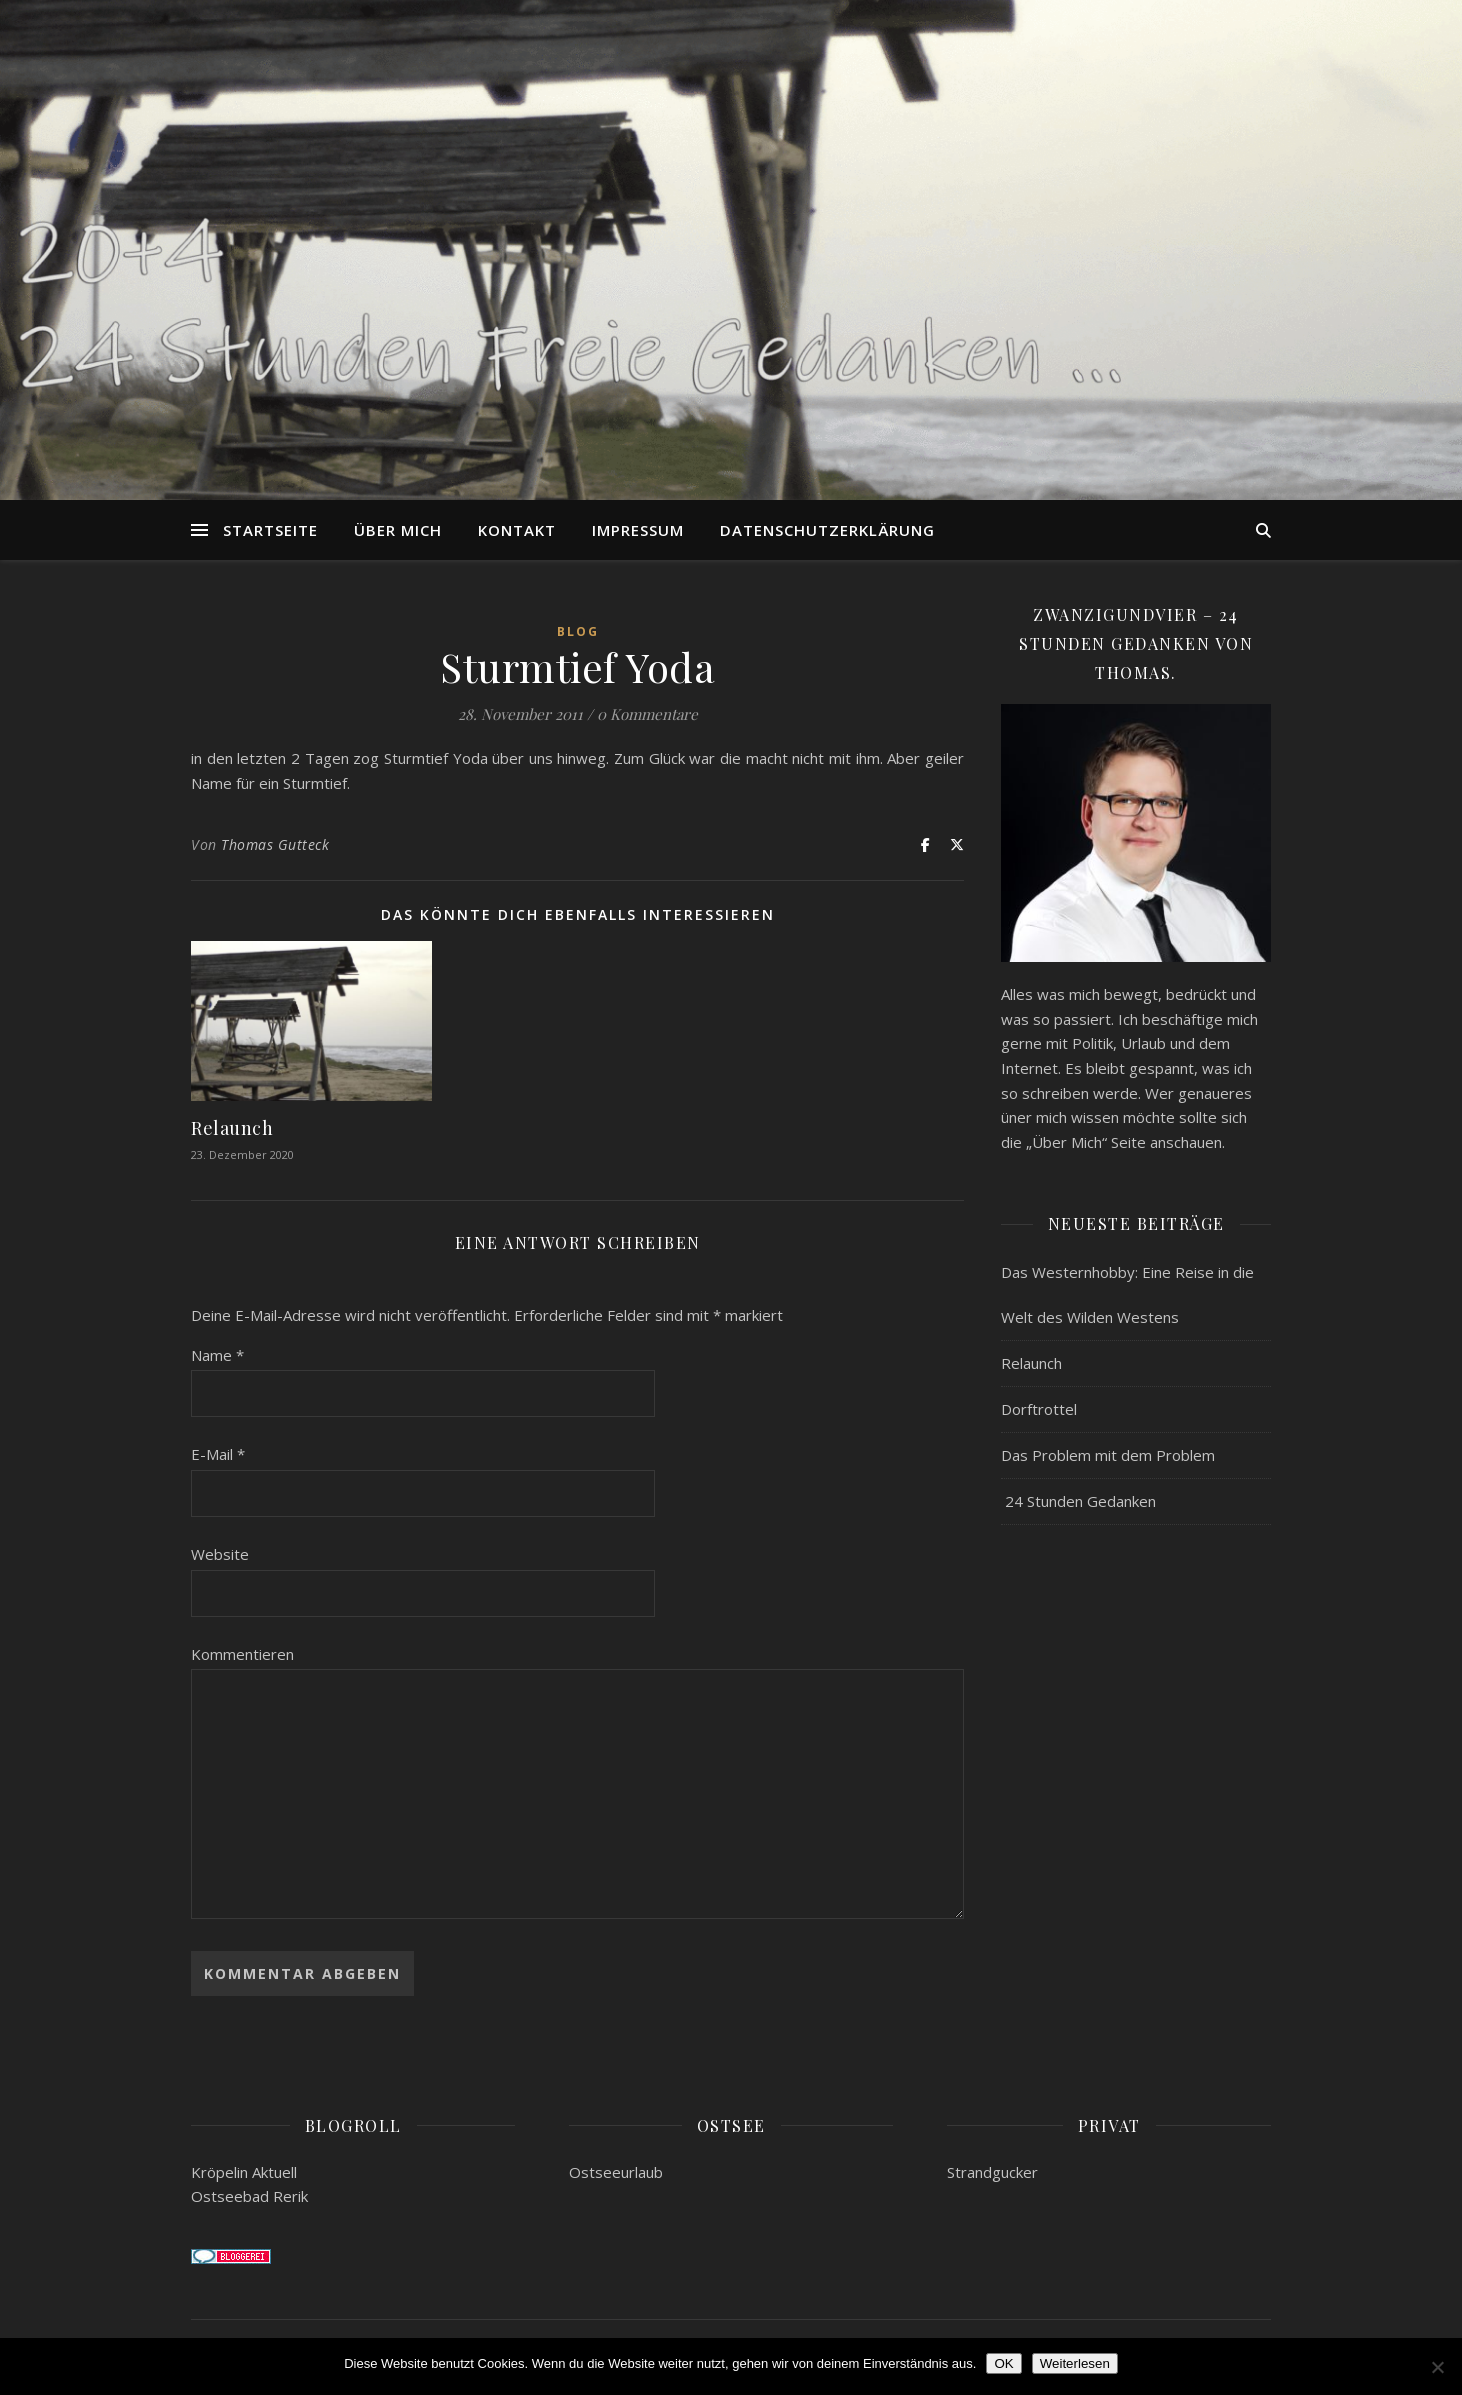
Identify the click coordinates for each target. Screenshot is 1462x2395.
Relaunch (232, 1128)
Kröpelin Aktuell (244, 2172)
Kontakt (517, 530)
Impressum (638, 530)
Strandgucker (992, 2172)
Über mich (398, 530)
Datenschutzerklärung (827, 530)
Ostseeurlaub (616, 2172)
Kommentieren (242, 1654)
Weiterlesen (1075, 2363)
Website (220, 1554)
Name (217, 1355)
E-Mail (218, 1454)
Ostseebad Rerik (249, 2196)
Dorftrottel (1039, 1409)
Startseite (270, 530)
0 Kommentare (647, 714)
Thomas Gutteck (275, 844)
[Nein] (1437, 2367)
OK (1003, 2363)
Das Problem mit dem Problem (1108, 1455)
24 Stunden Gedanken (1078, 1501)
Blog (578, 631)
